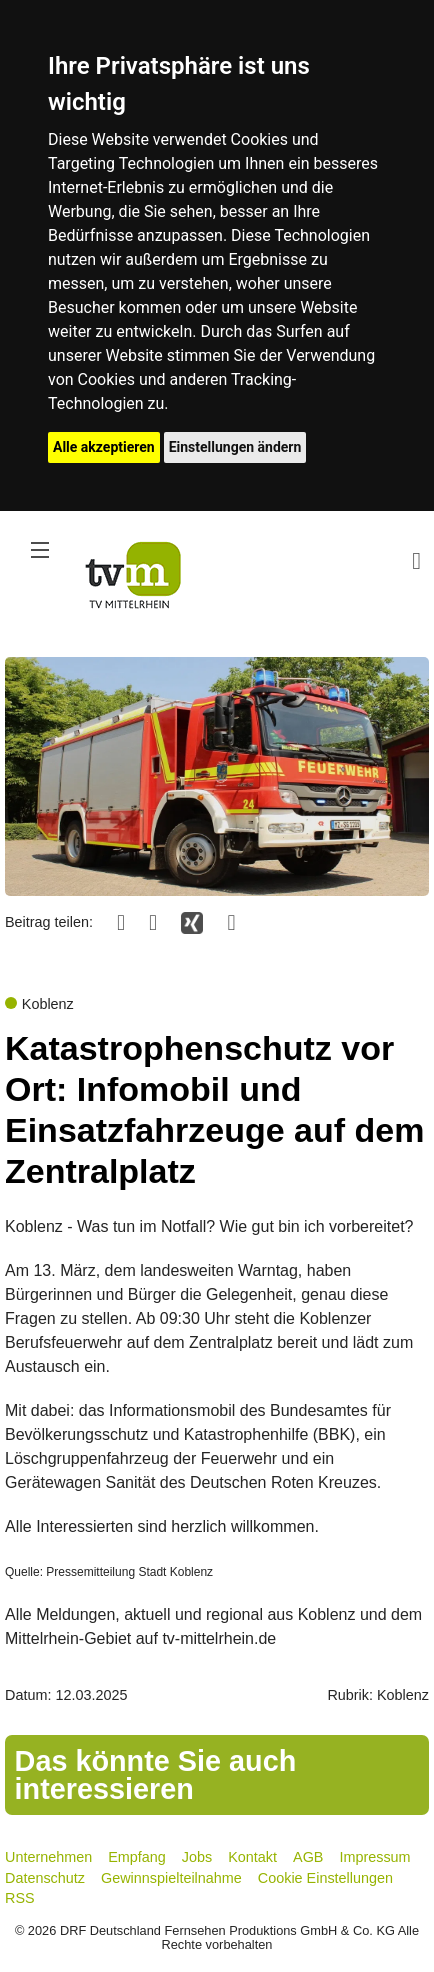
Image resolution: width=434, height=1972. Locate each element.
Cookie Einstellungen (325, 1878)
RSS (20, 1898)
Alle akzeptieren (104, 447)
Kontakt (252, 1857)
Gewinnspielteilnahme (171, 1878)
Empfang (137, 1857)
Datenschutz (45, 1878)
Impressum (374, 1857)
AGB (308, 1857)
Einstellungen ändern (235, 447)
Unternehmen (48, 1857)
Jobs (197, 1857)
